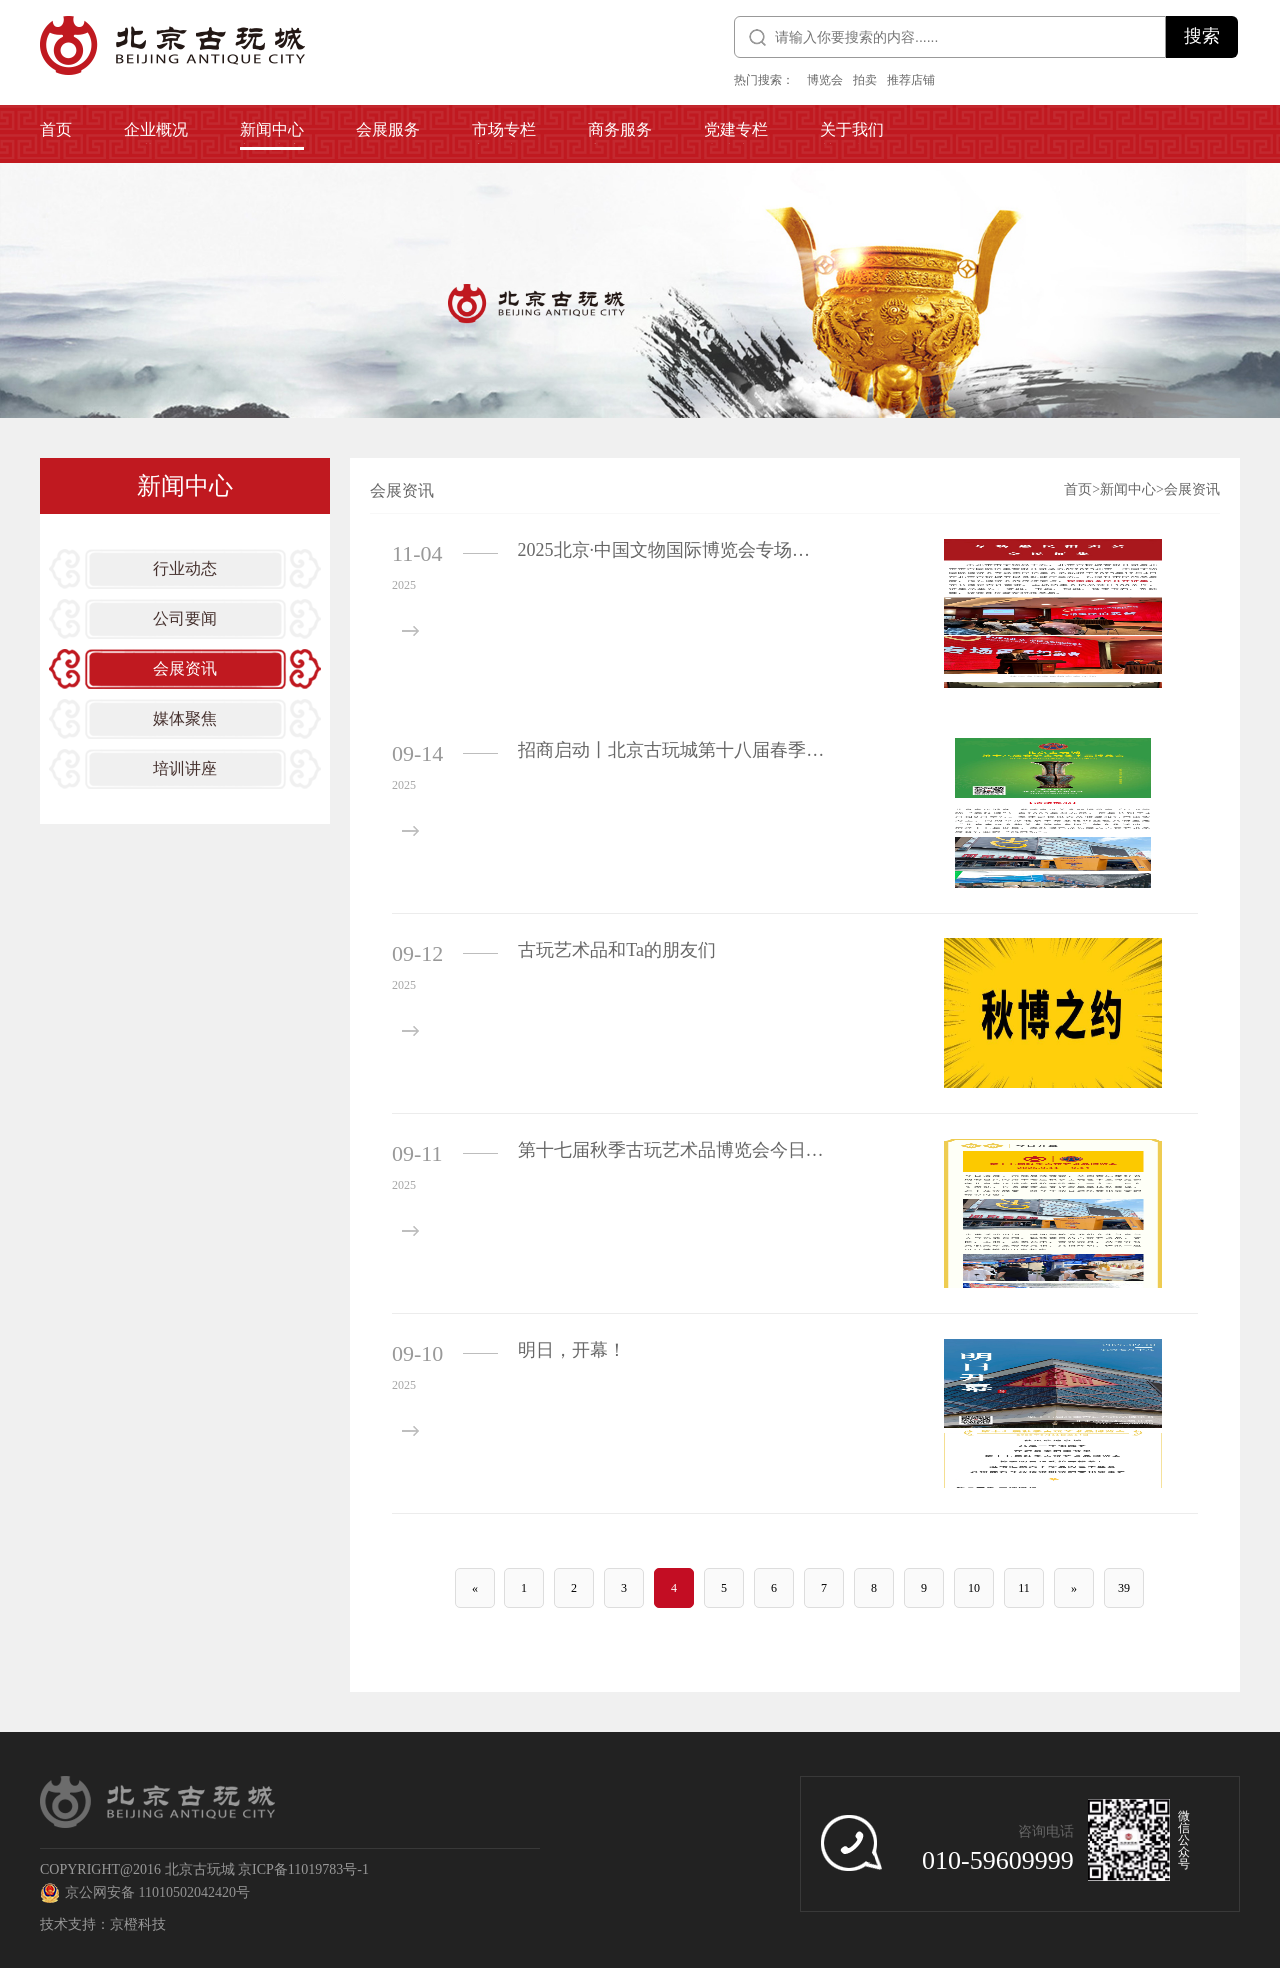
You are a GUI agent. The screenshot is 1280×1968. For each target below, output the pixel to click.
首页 (1078, 489)
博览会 (825, 80)
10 (974, 1588)
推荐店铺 (911, 80)
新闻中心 (1128, 489)
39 (1124, 1588)
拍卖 (865, 80)
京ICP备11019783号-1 (303, 1869)
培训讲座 (185, 768)
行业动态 (185, 568)
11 (1024, 1588)
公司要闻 (185, 618)
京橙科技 (138, 1924)
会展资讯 (185, 668)
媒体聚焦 (185, 718)
